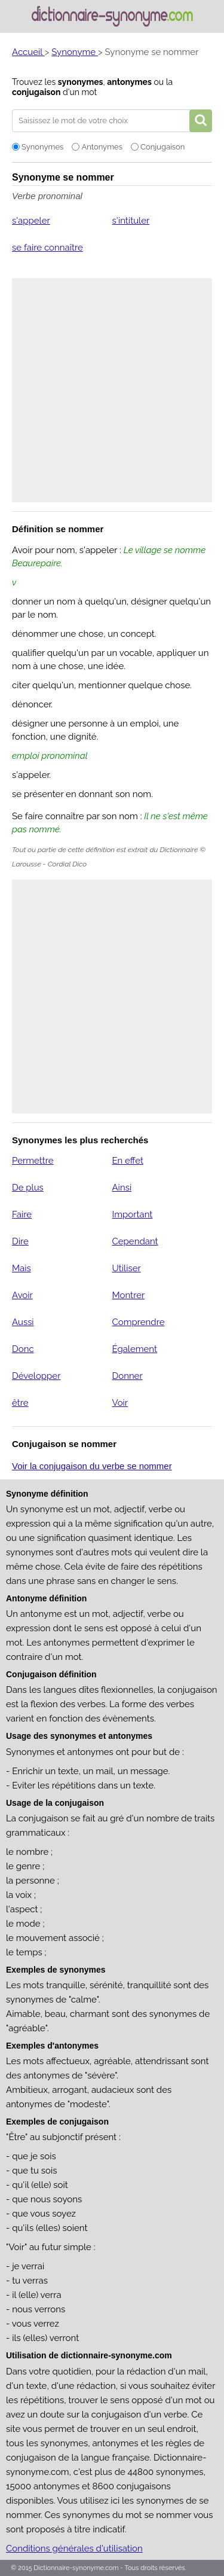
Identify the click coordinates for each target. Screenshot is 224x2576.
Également (134, 1349)
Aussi (23, 1322)
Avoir (22, 1295)
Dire (20, 1241)
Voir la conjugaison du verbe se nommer (92, 1466)
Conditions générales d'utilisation (74, 2548)
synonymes (80, 82)
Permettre (33, 1160)
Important (132, 1214)
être (20, 1402)
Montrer (128, 1295)
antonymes (129, 82)
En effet (127, 1160)
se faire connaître (47, 247)
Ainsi (121, 1187)
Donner (127, 1376)
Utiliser (126, 1268)
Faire (22, 1214)
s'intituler (130, 220)
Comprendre (138, 1322)
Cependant (135, 1241)
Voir (120, 1402)
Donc (23, 1349)
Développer (36, 1376)
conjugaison (36, 92)
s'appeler (31, 220)
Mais (21, 1268)
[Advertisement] (112, 390)
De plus (28, 1187)
